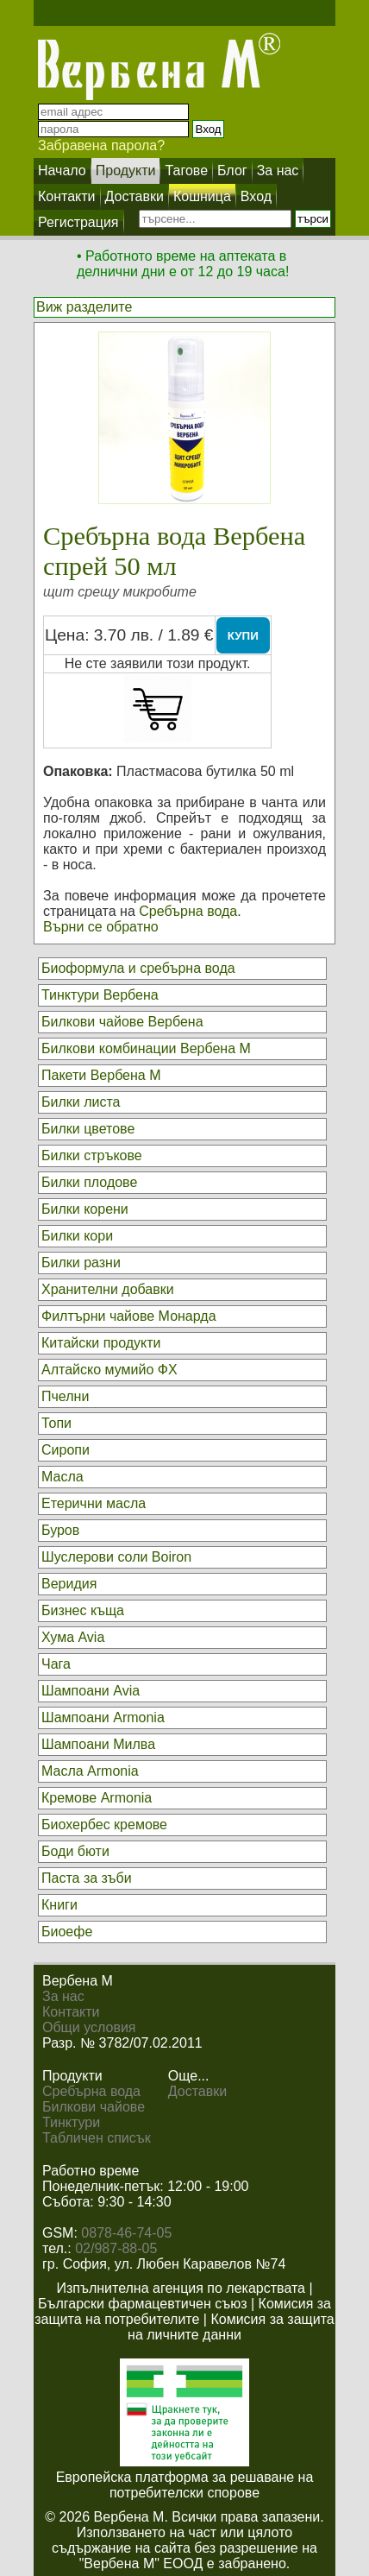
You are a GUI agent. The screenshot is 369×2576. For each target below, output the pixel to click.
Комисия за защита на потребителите (182, 2311)
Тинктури (71, 2122)
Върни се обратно (101, 926)
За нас (63, 1996)
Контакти (71, 2012)
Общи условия (89, 2027)
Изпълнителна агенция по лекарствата (180, 2288)
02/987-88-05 (116, 2248)
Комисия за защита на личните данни (231, 2327)
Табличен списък (96, 2138)
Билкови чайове (93, 2106)
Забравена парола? (101, 145)
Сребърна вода (188, 911)
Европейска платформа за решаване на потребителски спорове (185, 2485)
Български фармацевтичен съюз (142, 2303)
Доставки (197, 2091)
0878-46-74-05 (126, 2233)
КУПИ (243, 635)
